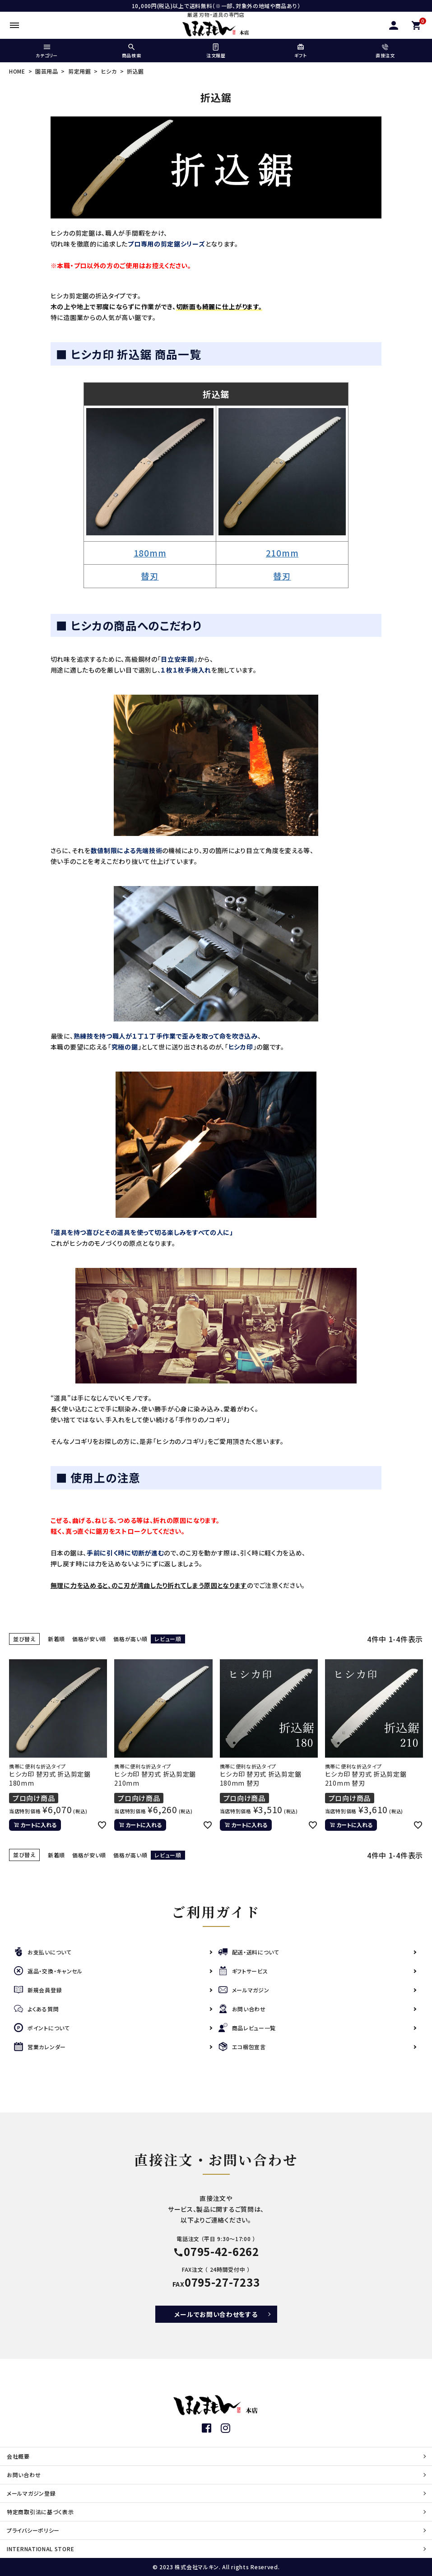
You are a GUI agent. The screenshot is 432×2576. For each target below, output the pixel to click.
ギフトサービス (243, 1971)
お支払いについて (43, 1952)
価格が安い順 (89, 1639)
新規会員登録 (38, 1990)
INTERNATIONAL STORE (40, 2549)
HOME (17, 71)
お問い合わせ (242, 2009)
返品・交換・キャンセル (48, 1971)
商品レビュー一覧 (247, 2028)
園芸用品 (46, 71)
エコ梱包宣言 (242, 2047)
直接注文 (385, 51)
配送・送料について (248, 1952)
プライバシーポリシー (33, 2530)
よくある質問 (36, 2009)
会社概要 (18, 2456)
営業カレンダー (40, 2047)
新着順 (56, 1639)
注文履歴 (216, 51)
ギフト (300, 51)
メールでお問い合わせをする (215, 2314)
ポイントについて (42, 2028)
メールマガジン (243, 1990)
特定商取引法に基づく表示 (40, 2512)
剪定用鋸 (79, 71)
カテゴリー (46, 51)
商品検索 (131, 51)
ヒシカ (109, 71)
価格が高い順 (130, 1639)
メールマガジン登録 (31, 2493)
